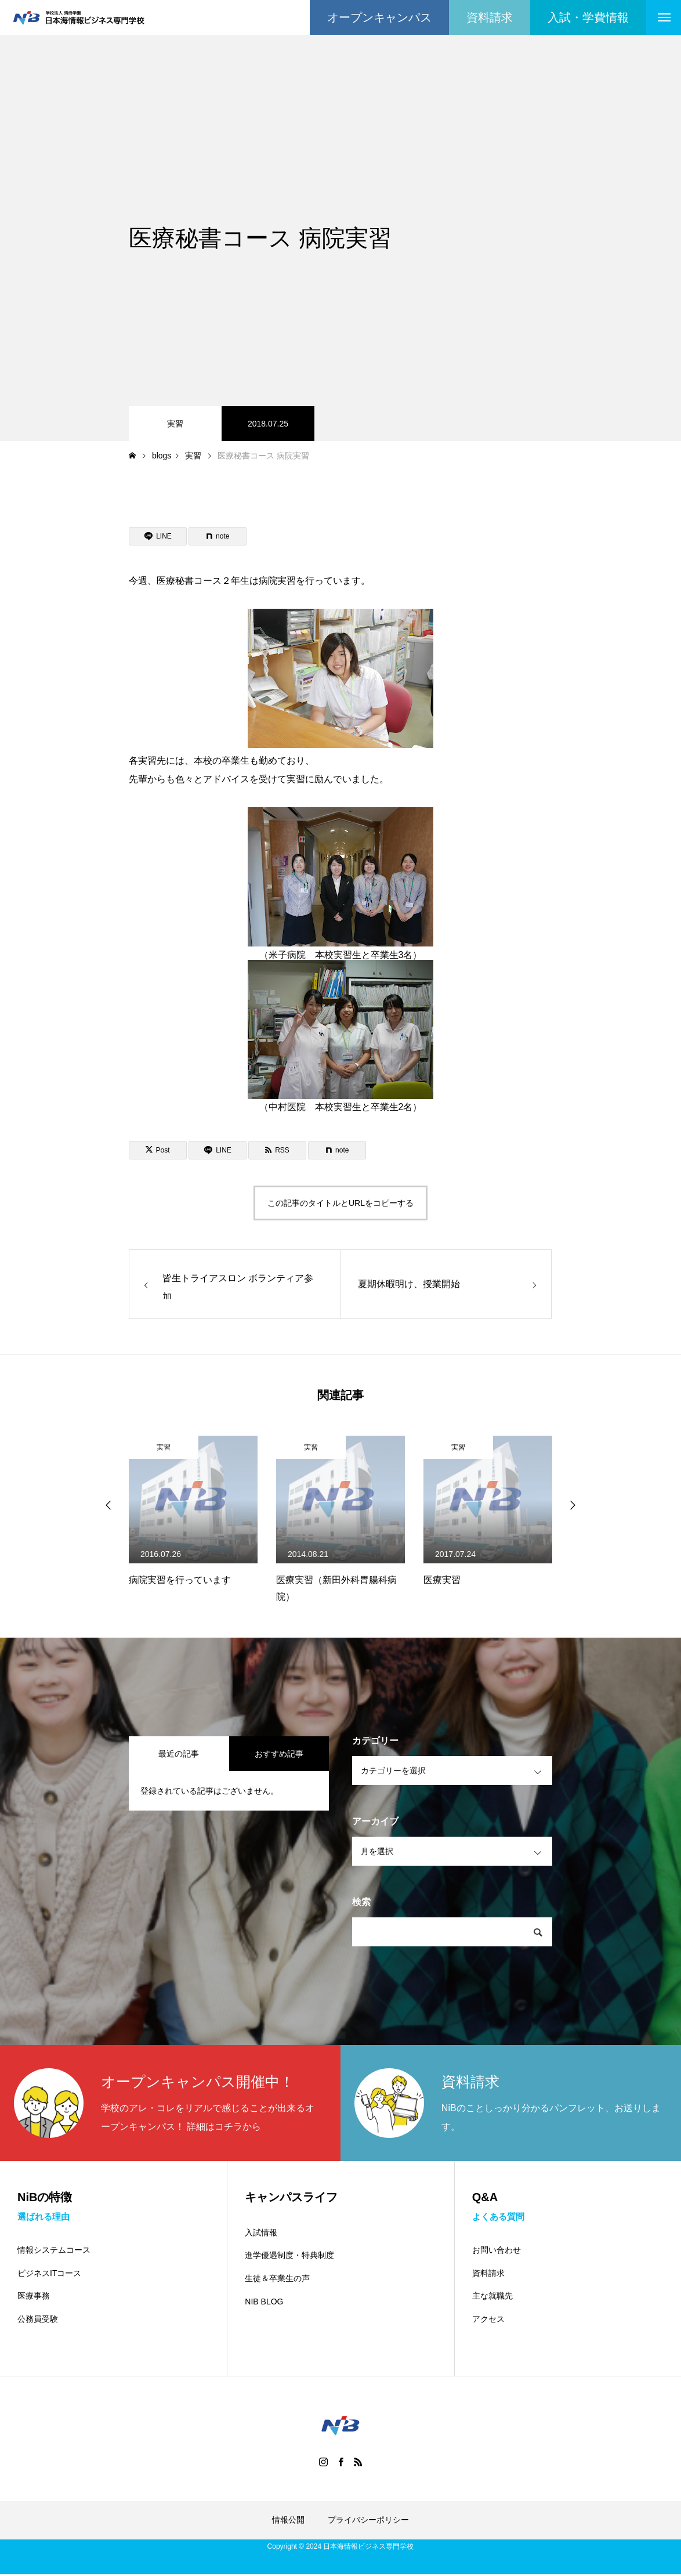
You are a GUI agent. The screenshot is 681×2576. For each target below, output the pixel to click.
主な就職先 (492, 2297)
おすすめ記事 (279, 1753)
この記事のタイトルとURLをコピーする (340, 1203)
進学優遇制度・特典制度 (289, 2255)
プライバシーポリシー (368, 2521)
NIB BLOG (264, 2301)
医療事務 (33, 2297)
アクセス (488, 2320)
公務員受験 (37, 2320)
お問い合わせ (496, 2251)
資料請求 (488, 2274)
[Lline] (158, 536)
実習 (175, 423)
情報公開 (288, 2521)
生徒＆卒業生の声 (277, 2278)
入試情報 (261, 2232)
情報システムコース (53, 2251)
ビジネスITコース (49, 2274)
